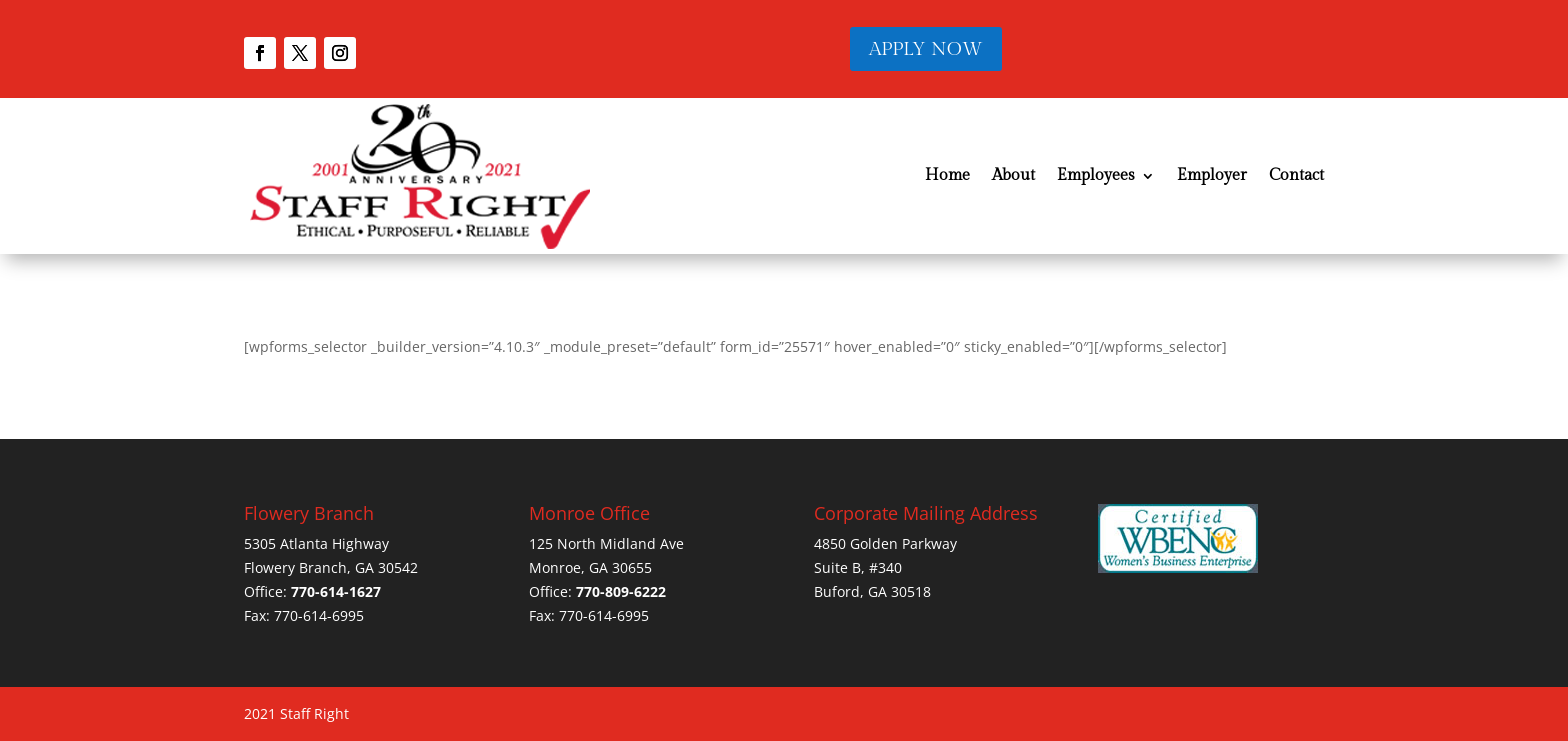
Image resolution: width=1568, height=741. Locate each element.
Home (947, 175)
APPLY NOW (926, 49)
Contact (1296, 175)
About (1013, 175)
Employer (1212, 175)
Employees (1096, 175)
